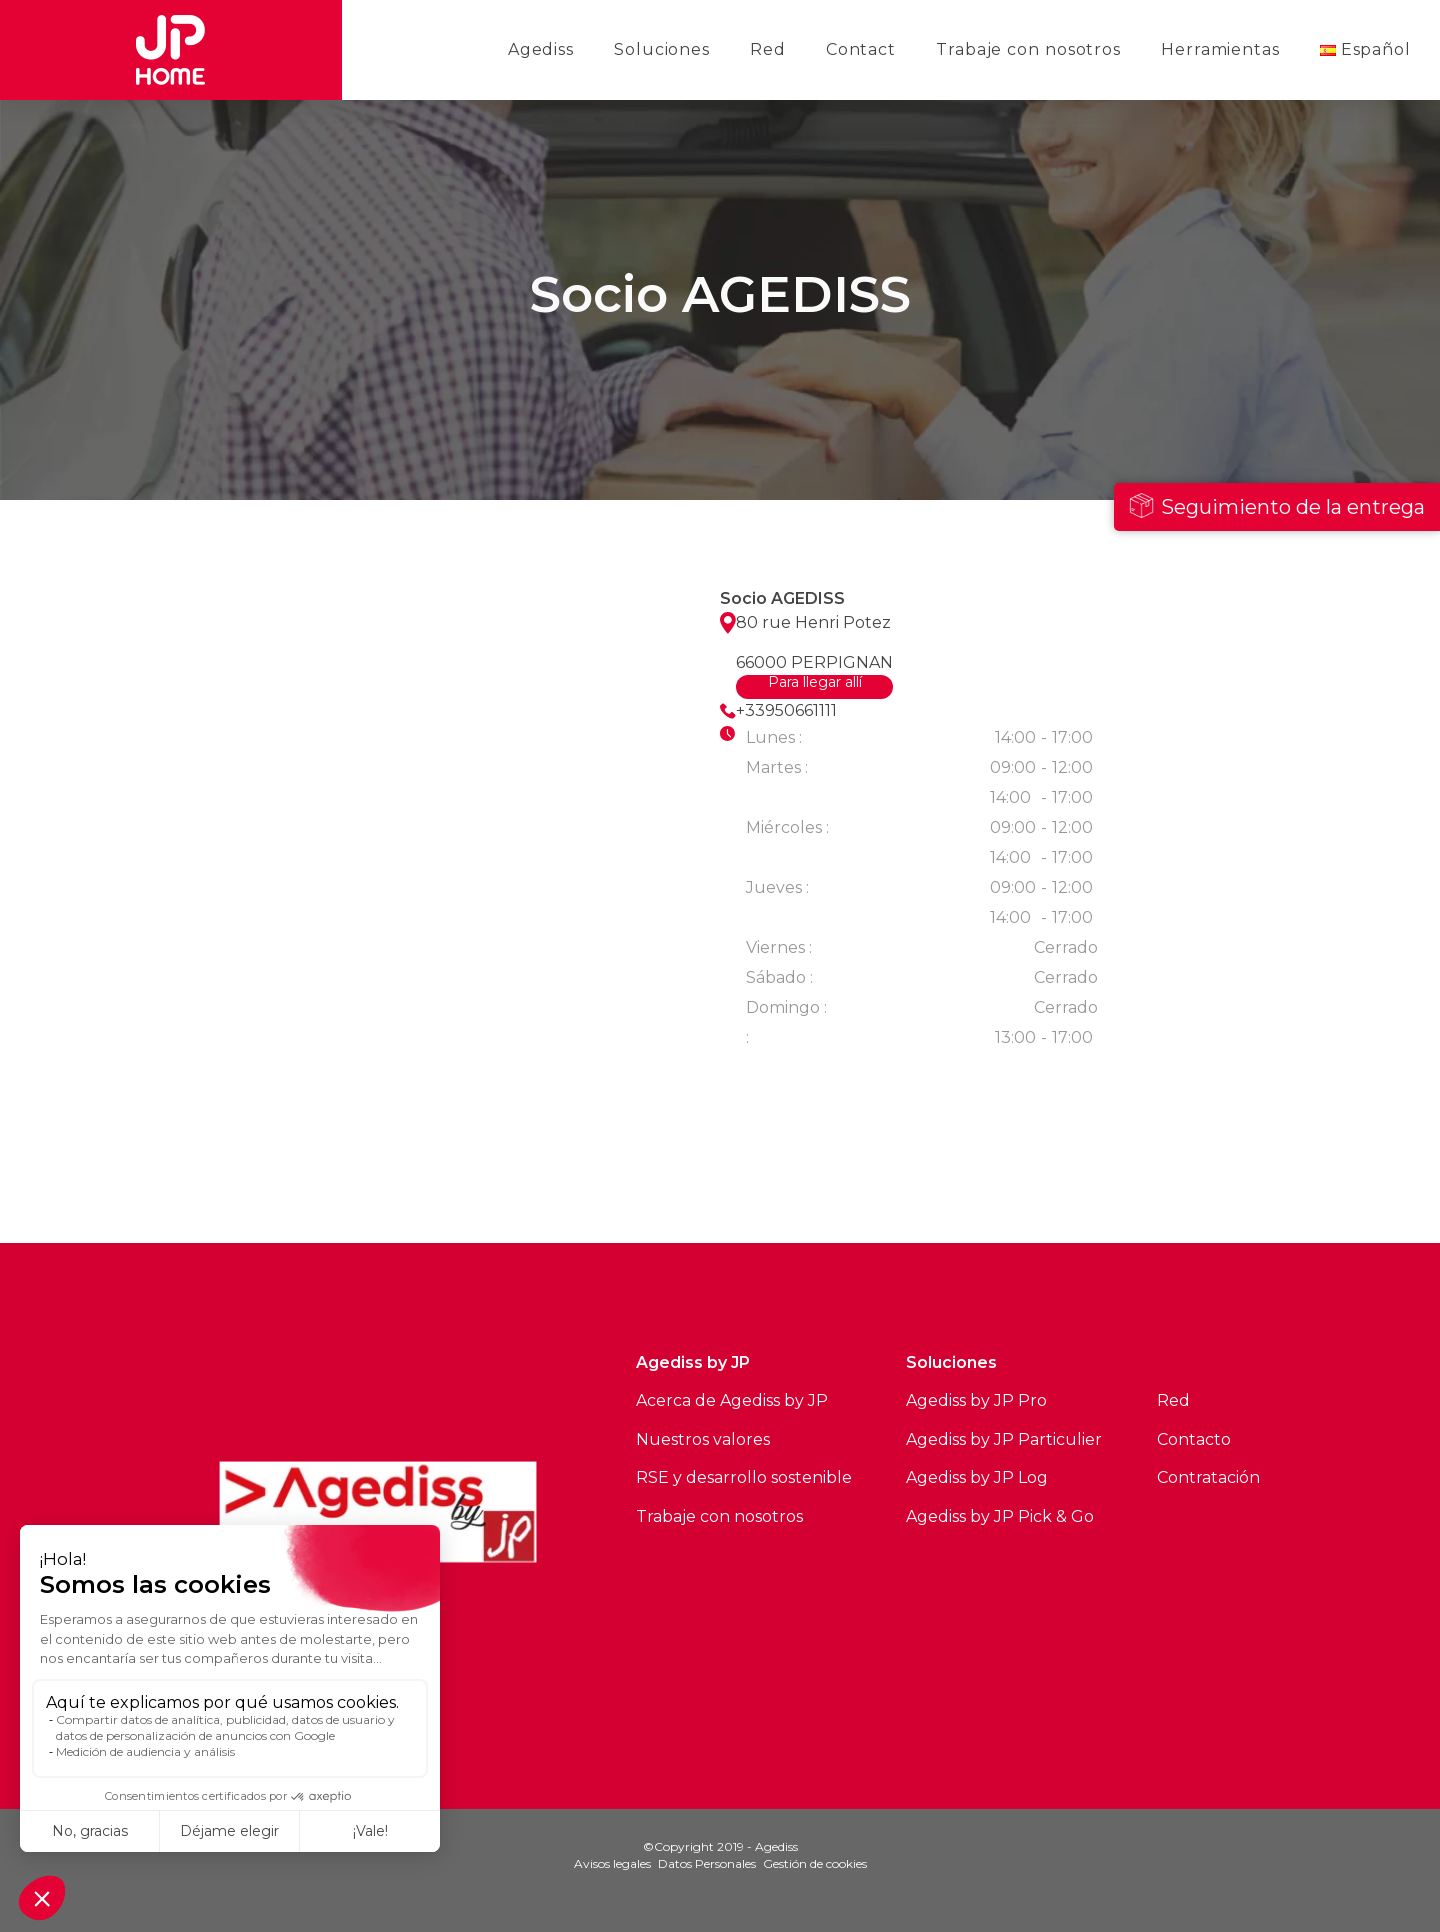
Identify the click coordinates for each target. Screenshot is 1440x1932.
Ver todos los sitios (450, 1170)
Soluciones (662, 49)
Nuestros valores (703, 1439)
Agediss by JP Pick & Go (1000, 1516)
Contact (861, 49)
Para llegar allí (815, 683)
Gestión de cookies (815, 1863)
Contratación (1208, 1477)
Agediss (541, 49)
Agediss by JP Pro (976, 1400)
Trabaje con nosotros (1028, 49)
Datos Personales (707, 1863)
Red (768, 49)
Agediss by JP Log (977, 1477)
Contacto (1194, 1439)
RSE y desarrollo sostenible (744, 1477)
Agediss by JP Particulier (1004, 1439)
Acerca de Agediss (708, 1400)
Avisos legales (612, 1863)
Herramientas (1220, 49)
